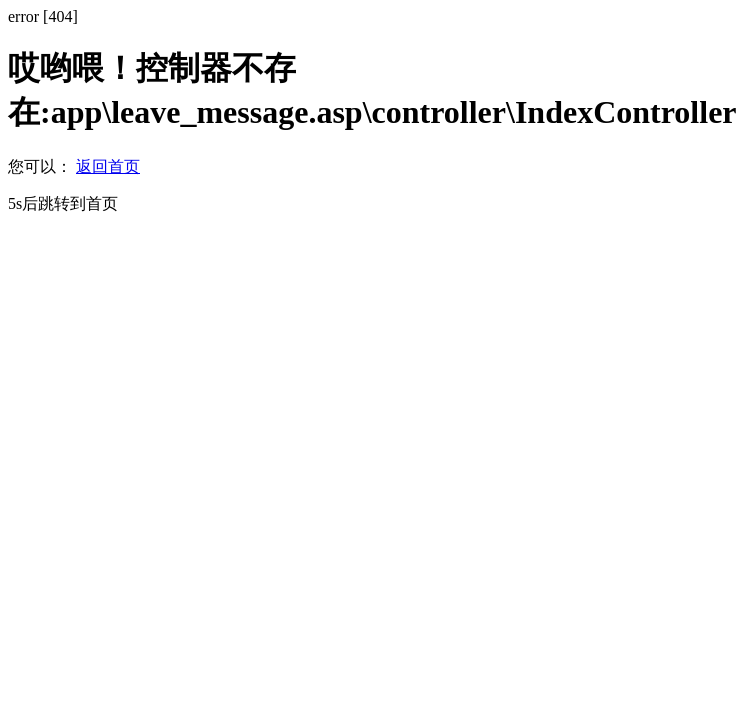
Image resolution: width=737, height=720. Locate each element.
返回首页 (108, 166)
